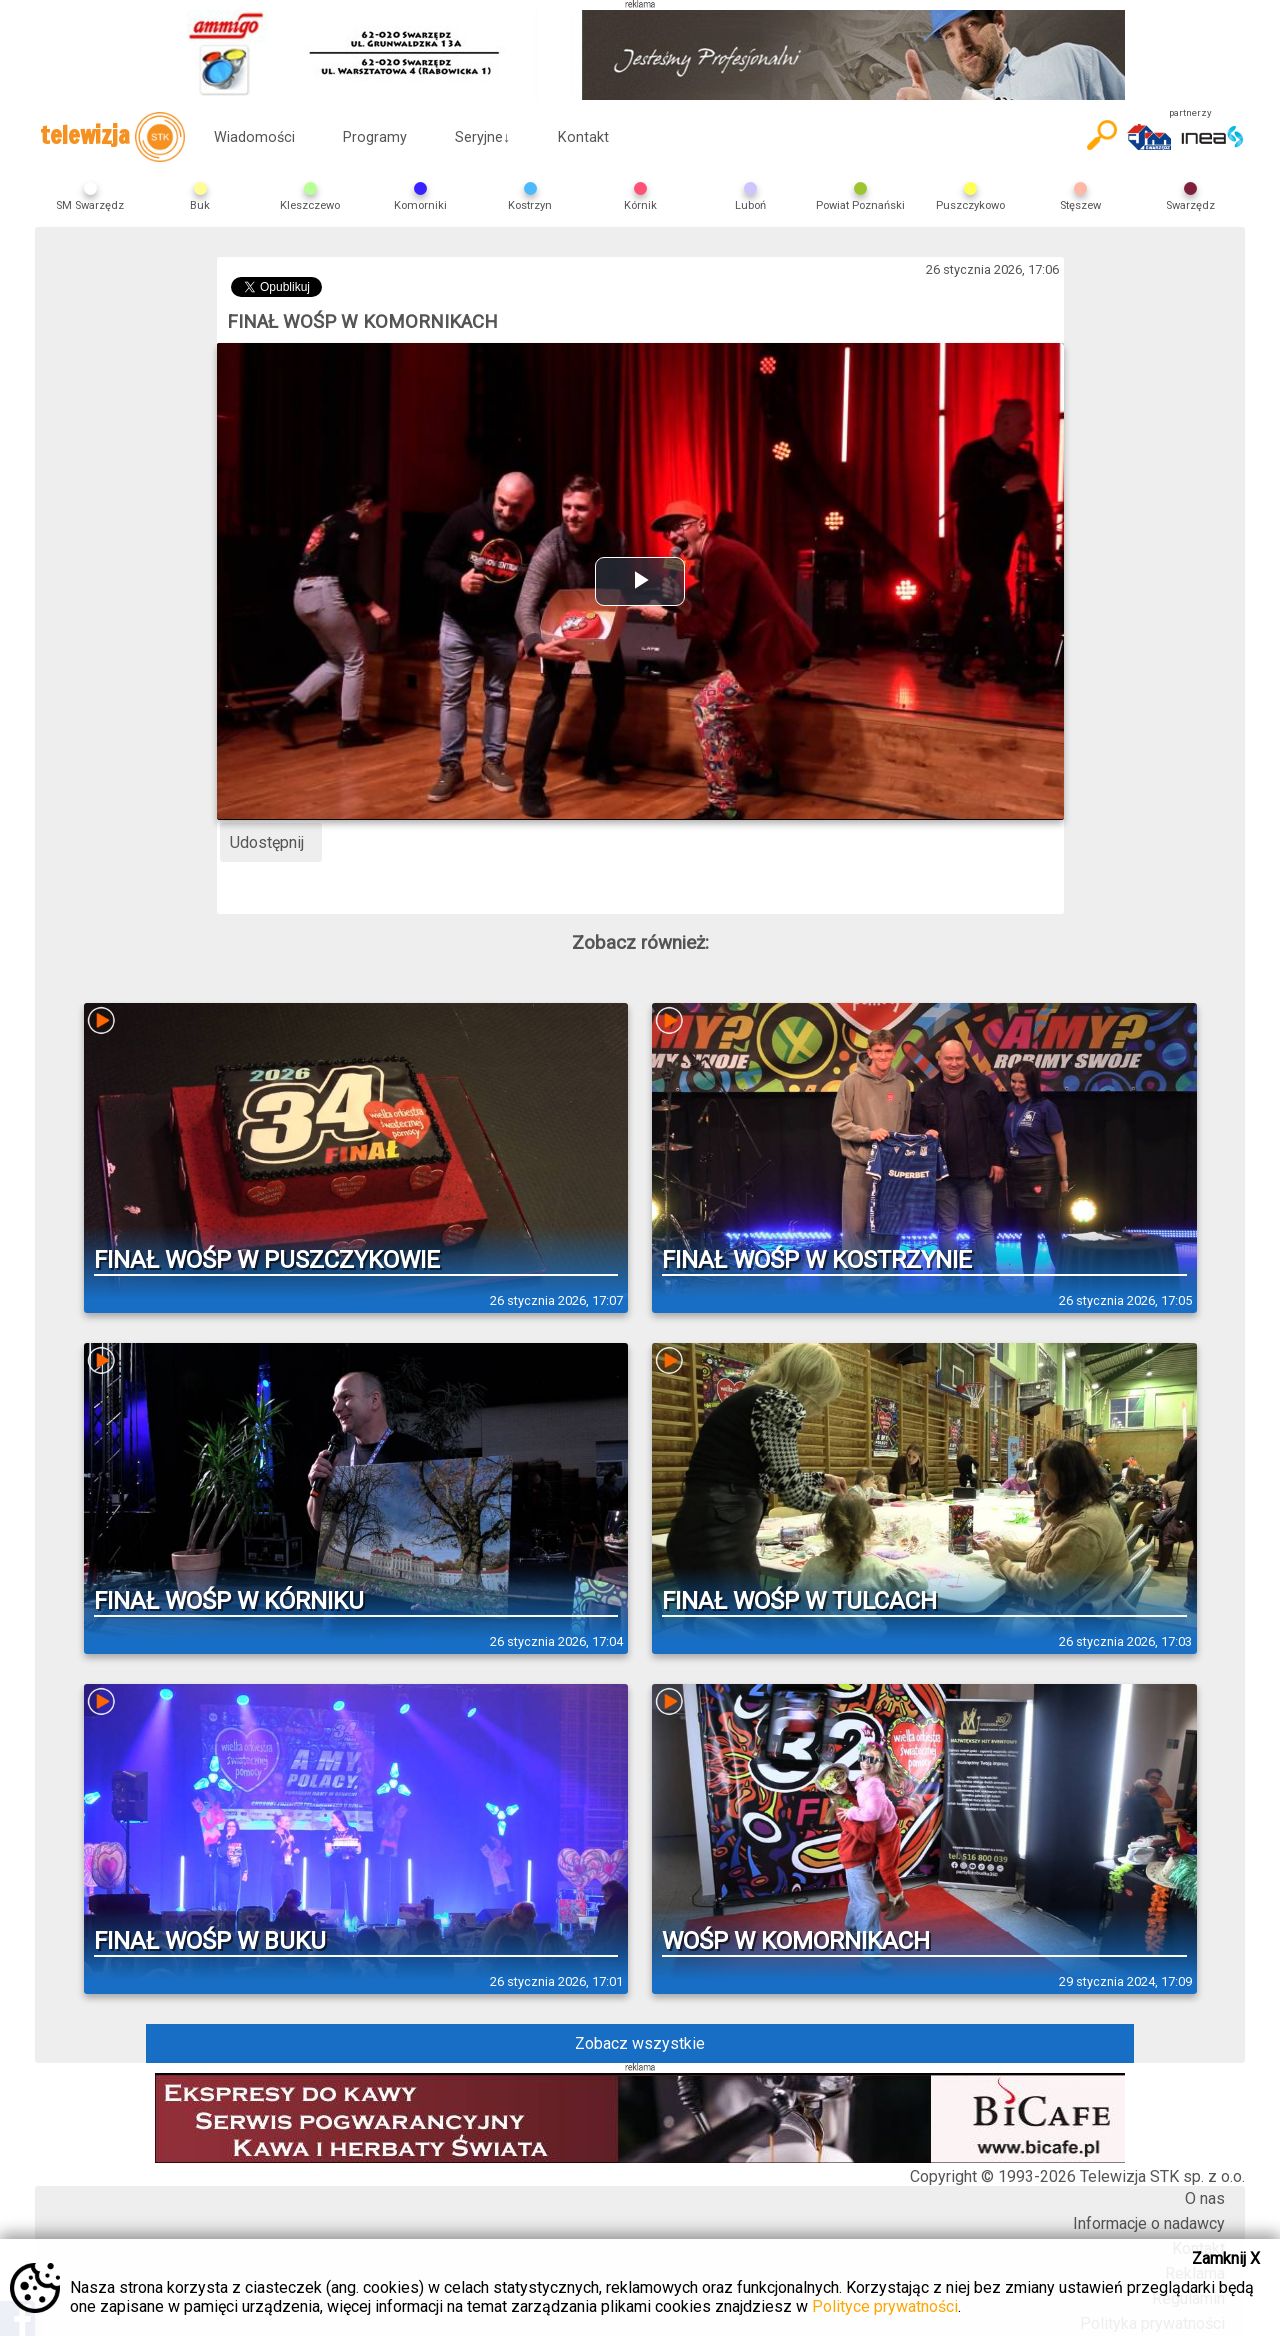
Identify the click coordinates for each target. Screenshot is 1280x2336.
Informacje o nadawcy (1149, 2223)
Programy (375, 137)
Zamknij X (1226, 2258)
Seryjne (482, 137)
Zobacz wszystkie (640, 2043)
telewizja (112, 137)
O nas (1205, 2198)
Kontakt (583, 137)
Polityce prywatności (885, 2306)
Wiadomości (254, 137)
